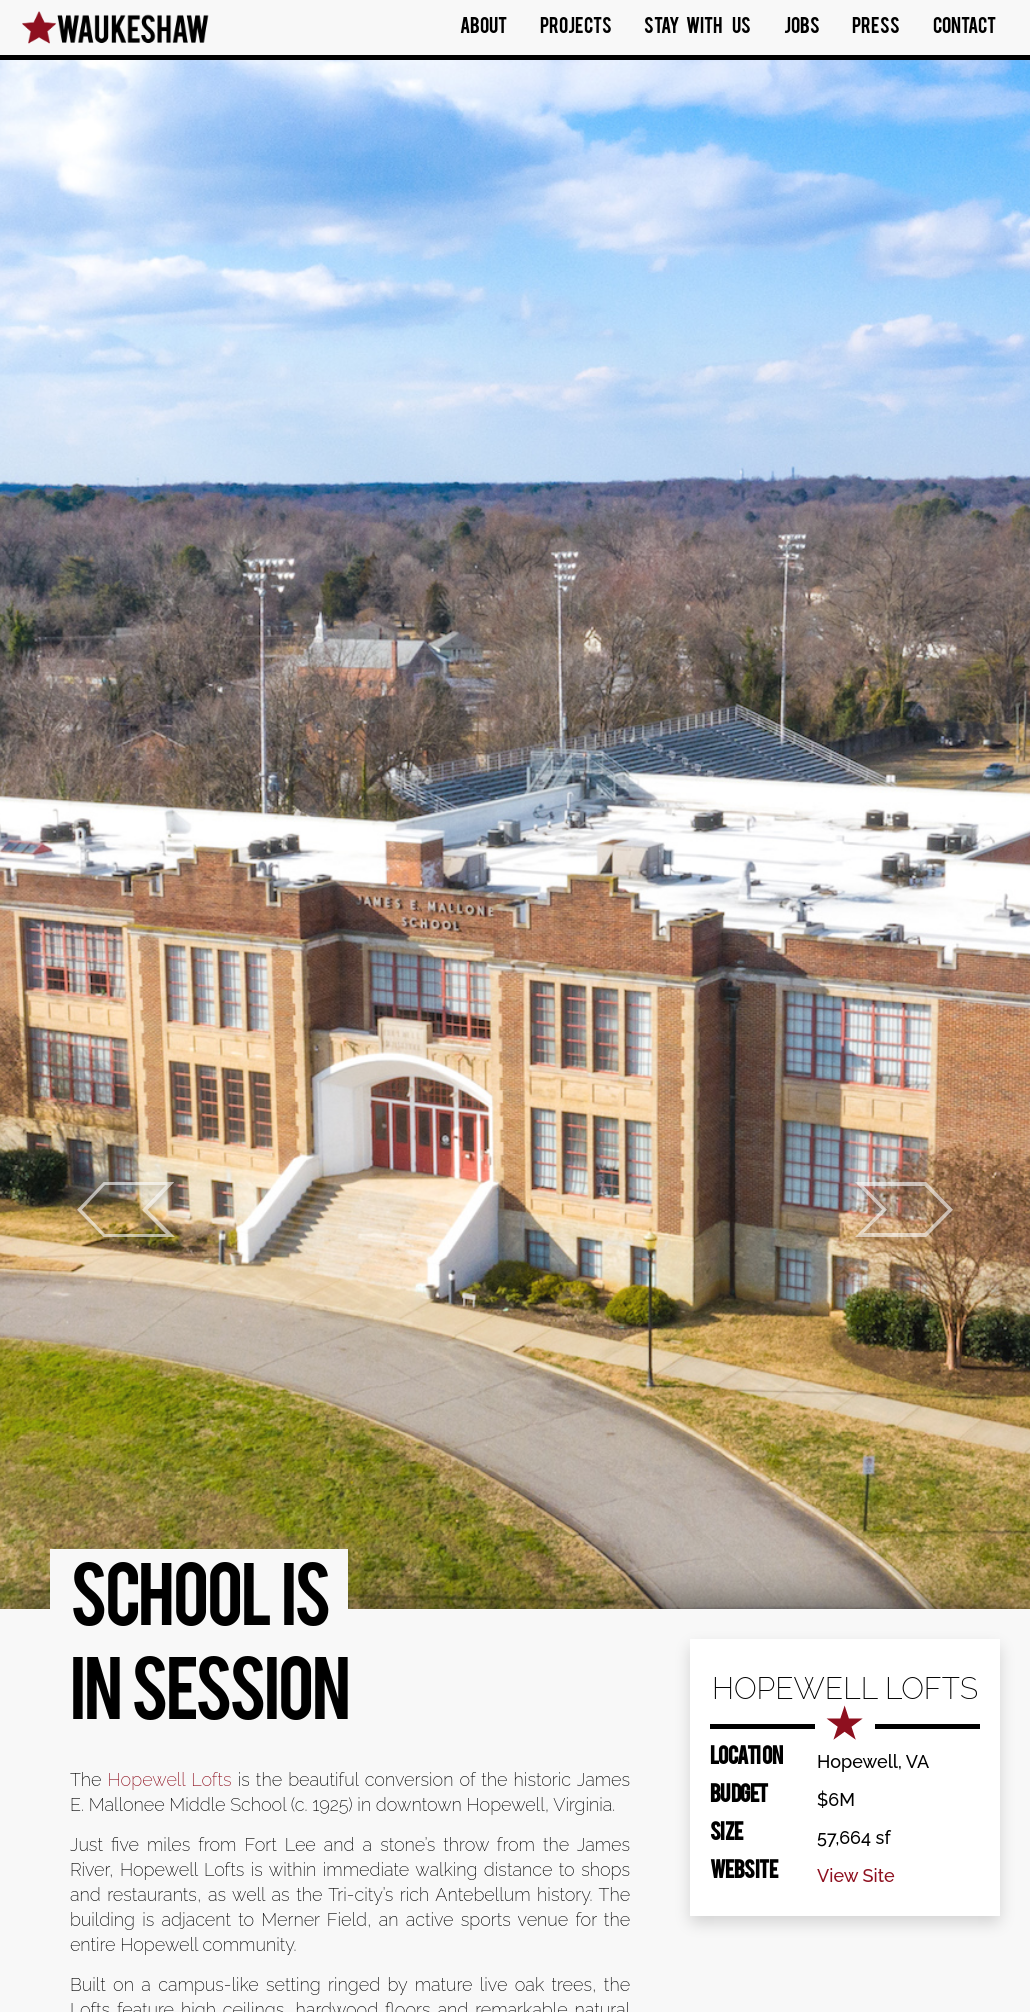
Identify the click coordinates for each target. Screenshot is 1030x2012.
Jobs (802, 28)
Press (876, 28)
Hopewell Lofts (170, 1779)
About (483, 28)
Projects (576, 28)
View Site (856, 1875)
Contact (964, 28)
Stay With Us (697, 28)
